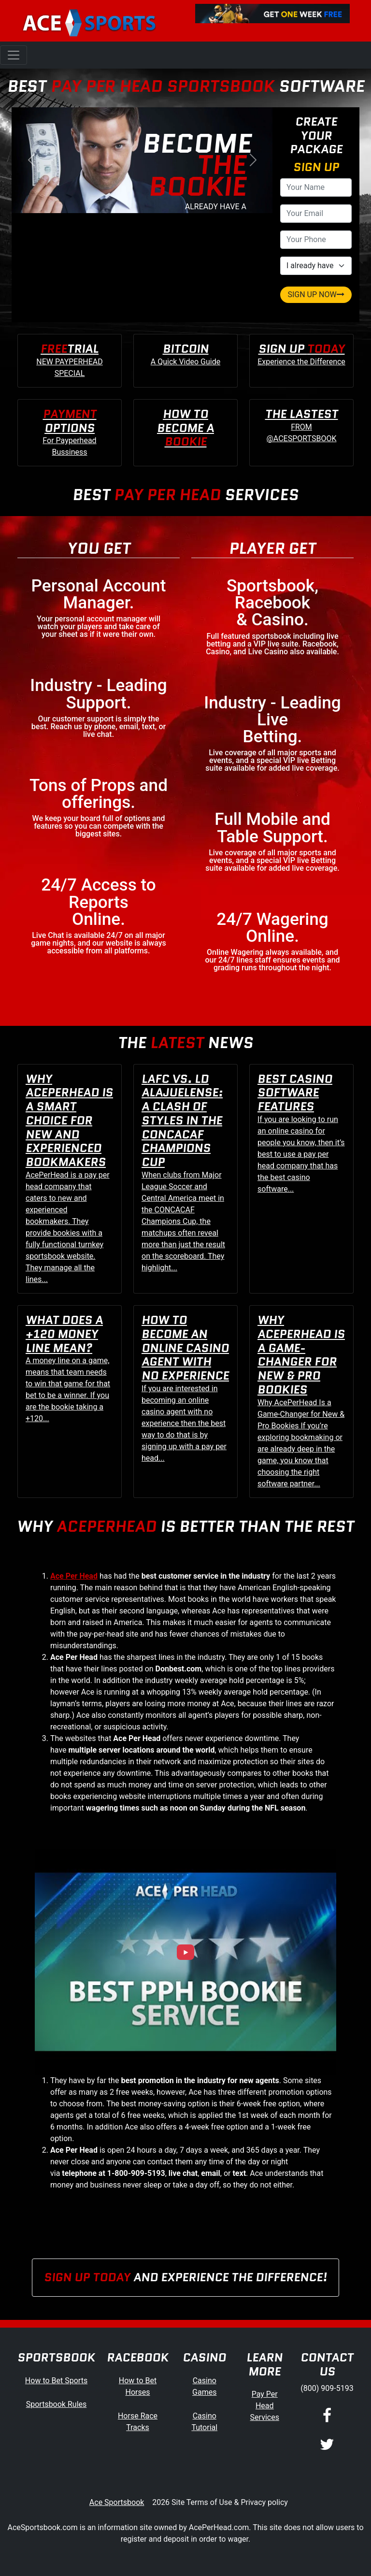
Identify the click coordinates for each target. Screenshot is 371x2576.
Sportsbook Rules (56, 2404)
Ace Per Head (74, 1576)
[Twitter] (327, 2445)
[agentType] (316, 266)
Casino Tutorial (204, 2421)
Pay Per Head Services (264, 2405)
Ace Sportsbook (116, 2502)
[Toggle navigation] (13, 55)
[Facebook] (327, 2416)
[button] (31, 160)
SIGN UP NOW (315, 294)
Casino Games (204, 2386)
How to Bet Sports (56, 2380)
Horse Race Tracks (137, 2421)
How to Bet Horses (138, 2386)
